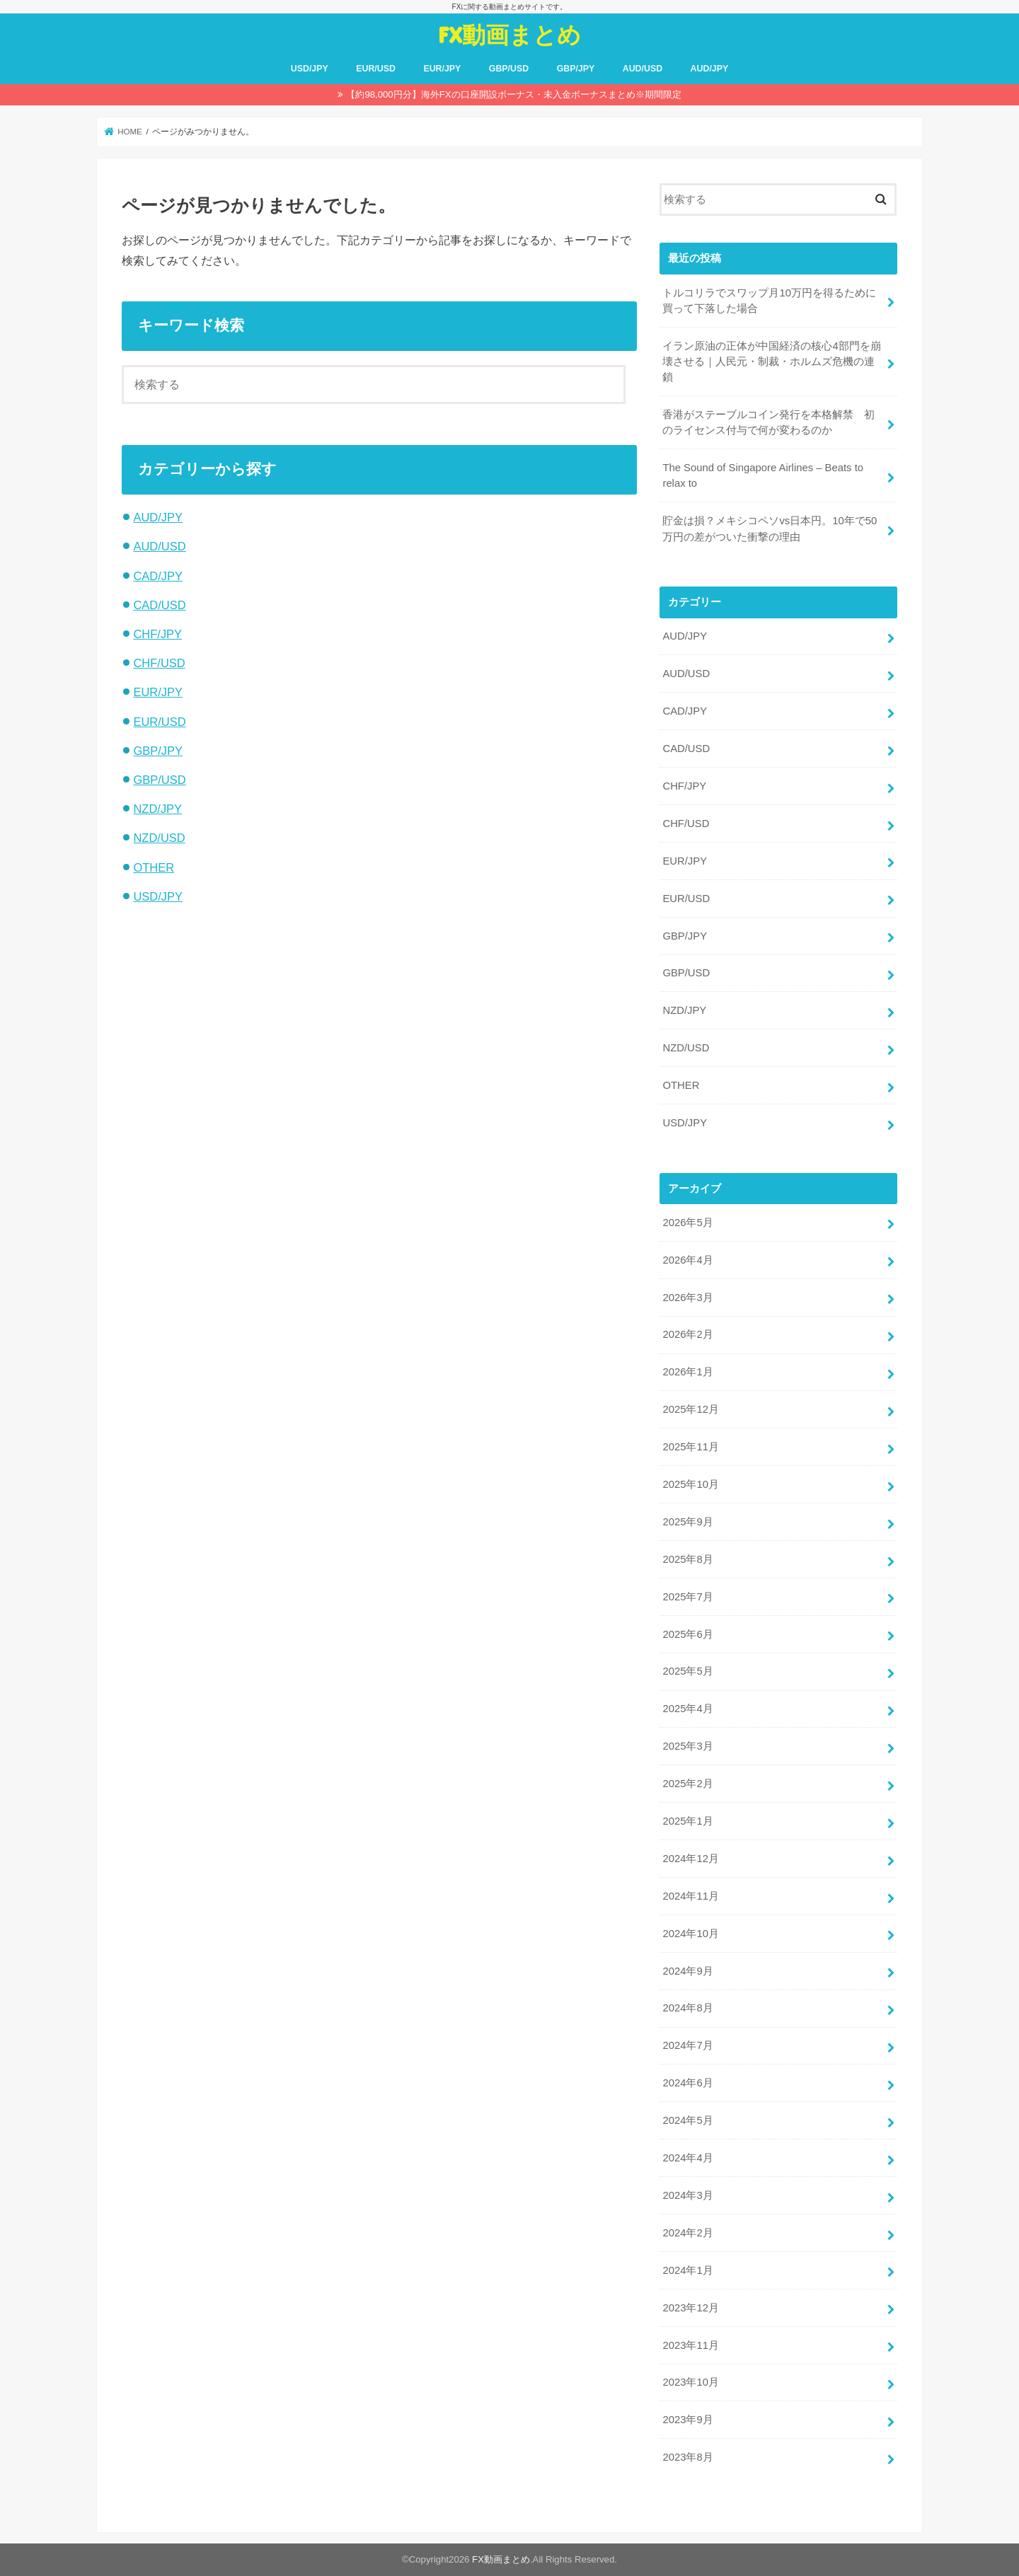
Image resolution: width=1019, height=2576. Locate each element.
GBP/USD (509, 69)
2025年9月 (687, 1521)
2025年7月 (687, 1596)
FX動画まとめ (509, 34)
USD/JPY (309, 69)
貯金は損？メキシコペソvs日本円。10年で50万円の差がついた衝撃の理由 (769, 528)
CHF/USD (159, 663)
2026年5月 (687, 1222)
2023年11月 (690, 2345)
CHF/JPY (157, 634)
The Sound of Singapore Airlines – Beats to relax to (762, 475)
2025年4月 (687, 1708)
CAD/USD (159, 605)
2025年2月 (687, 1783)
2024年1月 (687, 2270)
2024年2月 (687, 2233)
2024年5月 (687, 2120)
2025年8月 (687, 1559)
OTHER (153, 867)
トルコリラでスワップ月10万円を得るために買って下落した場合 (769, 300)
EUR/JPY (442, 69)
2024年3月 (687, 2195)
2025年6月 (687, 1634)
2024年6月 (687, 2083)
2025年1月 (687, 1821)
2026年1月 (687, 1371)
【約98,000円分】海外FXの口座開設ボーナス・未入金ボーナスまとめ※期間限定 (513, 94)
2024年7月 (687, 2045)
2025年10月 (690, 1484)
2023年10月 (690, 2382)
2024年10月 (690, 1933)
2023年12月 (690, 2308)
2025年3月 (687, 1746)
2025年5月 (687, 1671)
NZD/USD (159, 837)
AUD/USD (642, 69)
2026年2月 (687, 1334)
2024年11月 (690, 1896)
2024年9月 (687, 1971)
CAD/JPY (158, 576)
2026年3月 (687, 1297)
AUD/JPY (710, 69)
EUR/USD (376, 69)
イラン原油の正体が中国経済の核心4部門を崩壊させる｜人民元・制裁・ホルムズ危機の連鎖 (771, 361)
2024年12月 (690, 1858)
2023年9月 (687, 2419)
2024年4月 (687, 2158)
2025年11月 (690, 1446)
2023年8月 (687, 2457)
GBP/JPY (576, 69)
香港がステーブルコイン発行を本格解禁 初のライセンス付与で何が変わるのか (768, 422)
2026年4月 (687, 1260)
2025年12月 (690, 1409)
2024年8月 (687, 2008)
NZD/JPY (157, 808)
